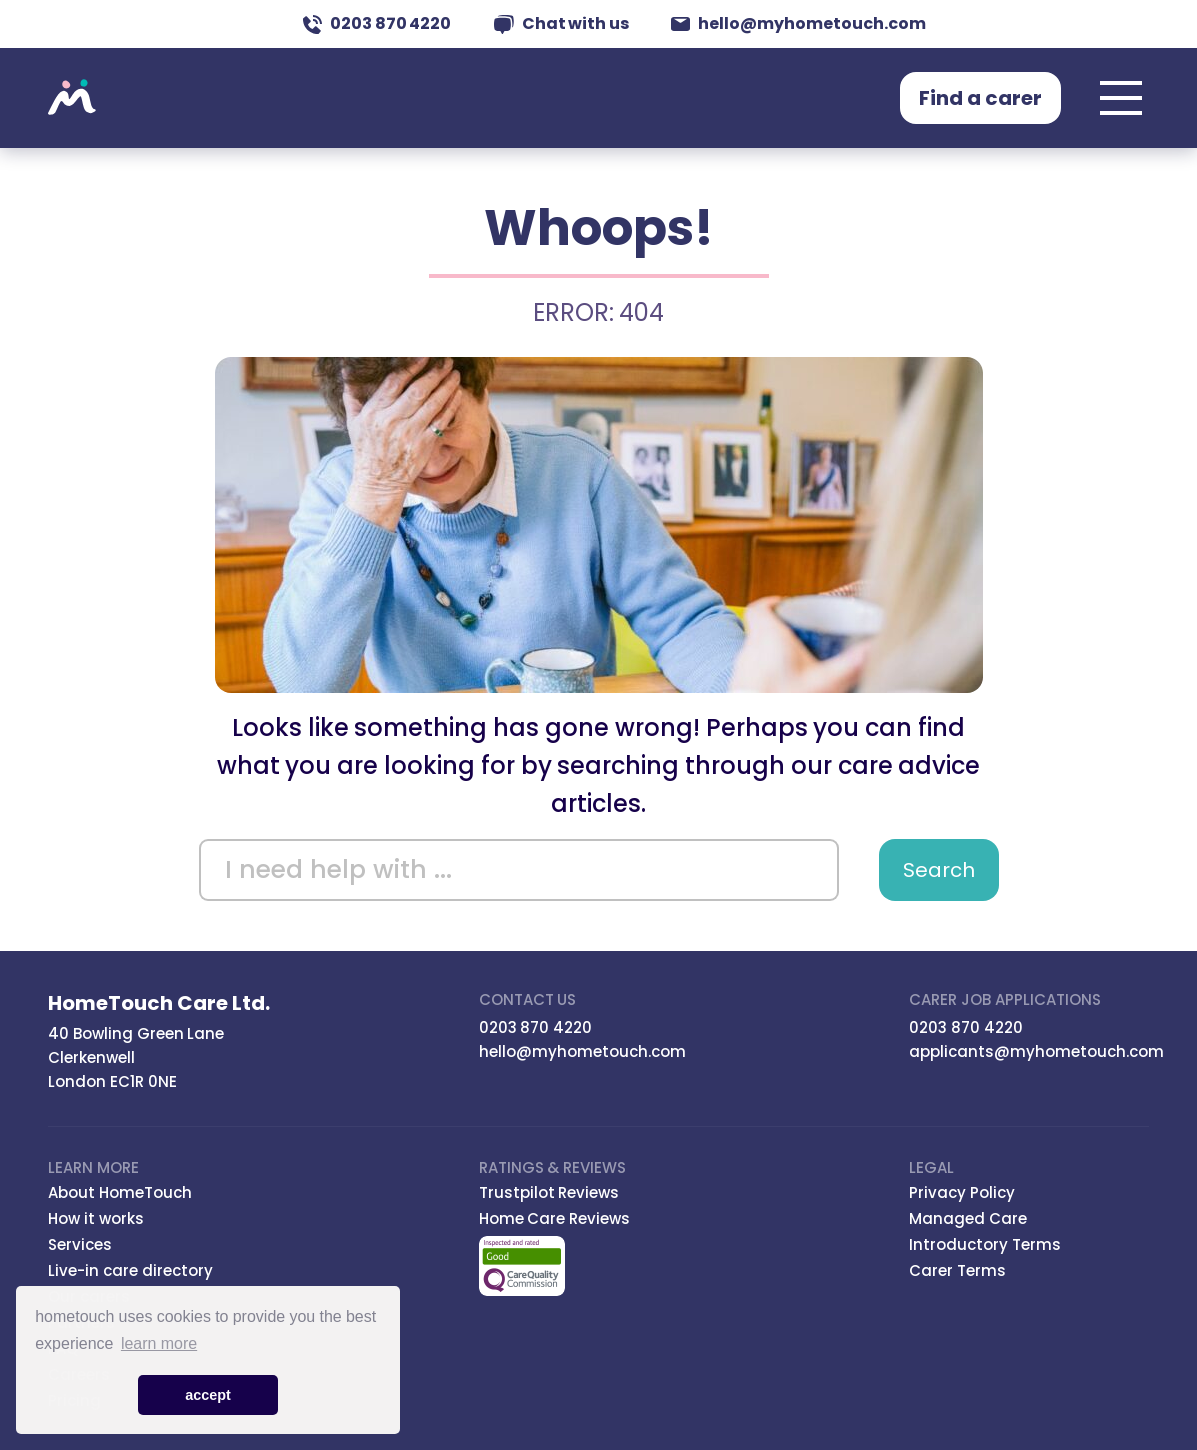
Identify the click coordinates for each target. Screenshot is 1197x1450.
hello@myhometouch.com (798, 23)
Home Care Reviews (555, 1218)
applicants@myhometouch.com (1036, 1051)
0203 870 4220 (377, 23)
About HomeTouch (120, 1192)
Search (939, 870)
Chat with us (562, 23)
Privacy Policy (962, 1192)
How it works (96, 1218)
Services (80, 1244)
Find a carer (980, 98)
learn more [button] (159, 1343)
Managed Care (968, 1218)
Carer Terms (957, 1270)
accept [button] (208, 1395)
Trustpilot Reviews (549, 1192)
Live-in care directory (130, 1270)
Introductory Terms (985, 1244)
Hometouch (72, 98)
